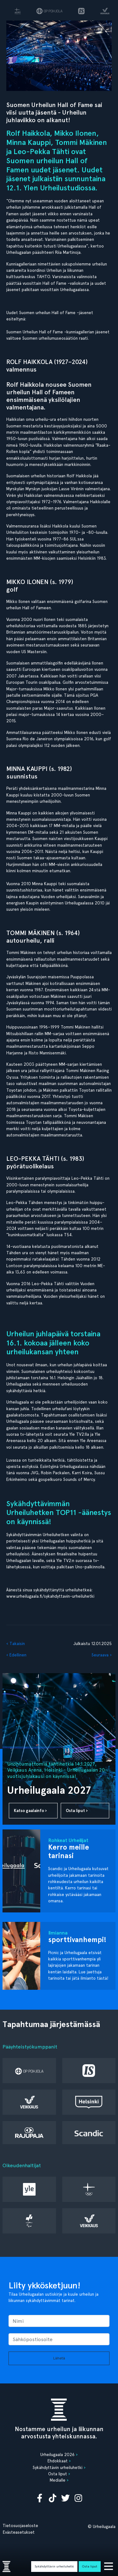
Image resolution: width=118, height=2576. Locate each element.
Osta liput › (77, 1810)
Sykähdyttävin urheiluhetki (54, 2566)
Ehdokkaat (58, 2460)
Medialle (57, 2480)
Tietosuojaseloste (20, 2525)
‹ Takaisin (15, 1643)
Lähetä (59, 2358)
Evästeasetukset (19, 2532)
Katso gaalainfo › (30, 1810)
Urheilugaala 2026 (57, 2454)
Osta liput (89, 2566)
